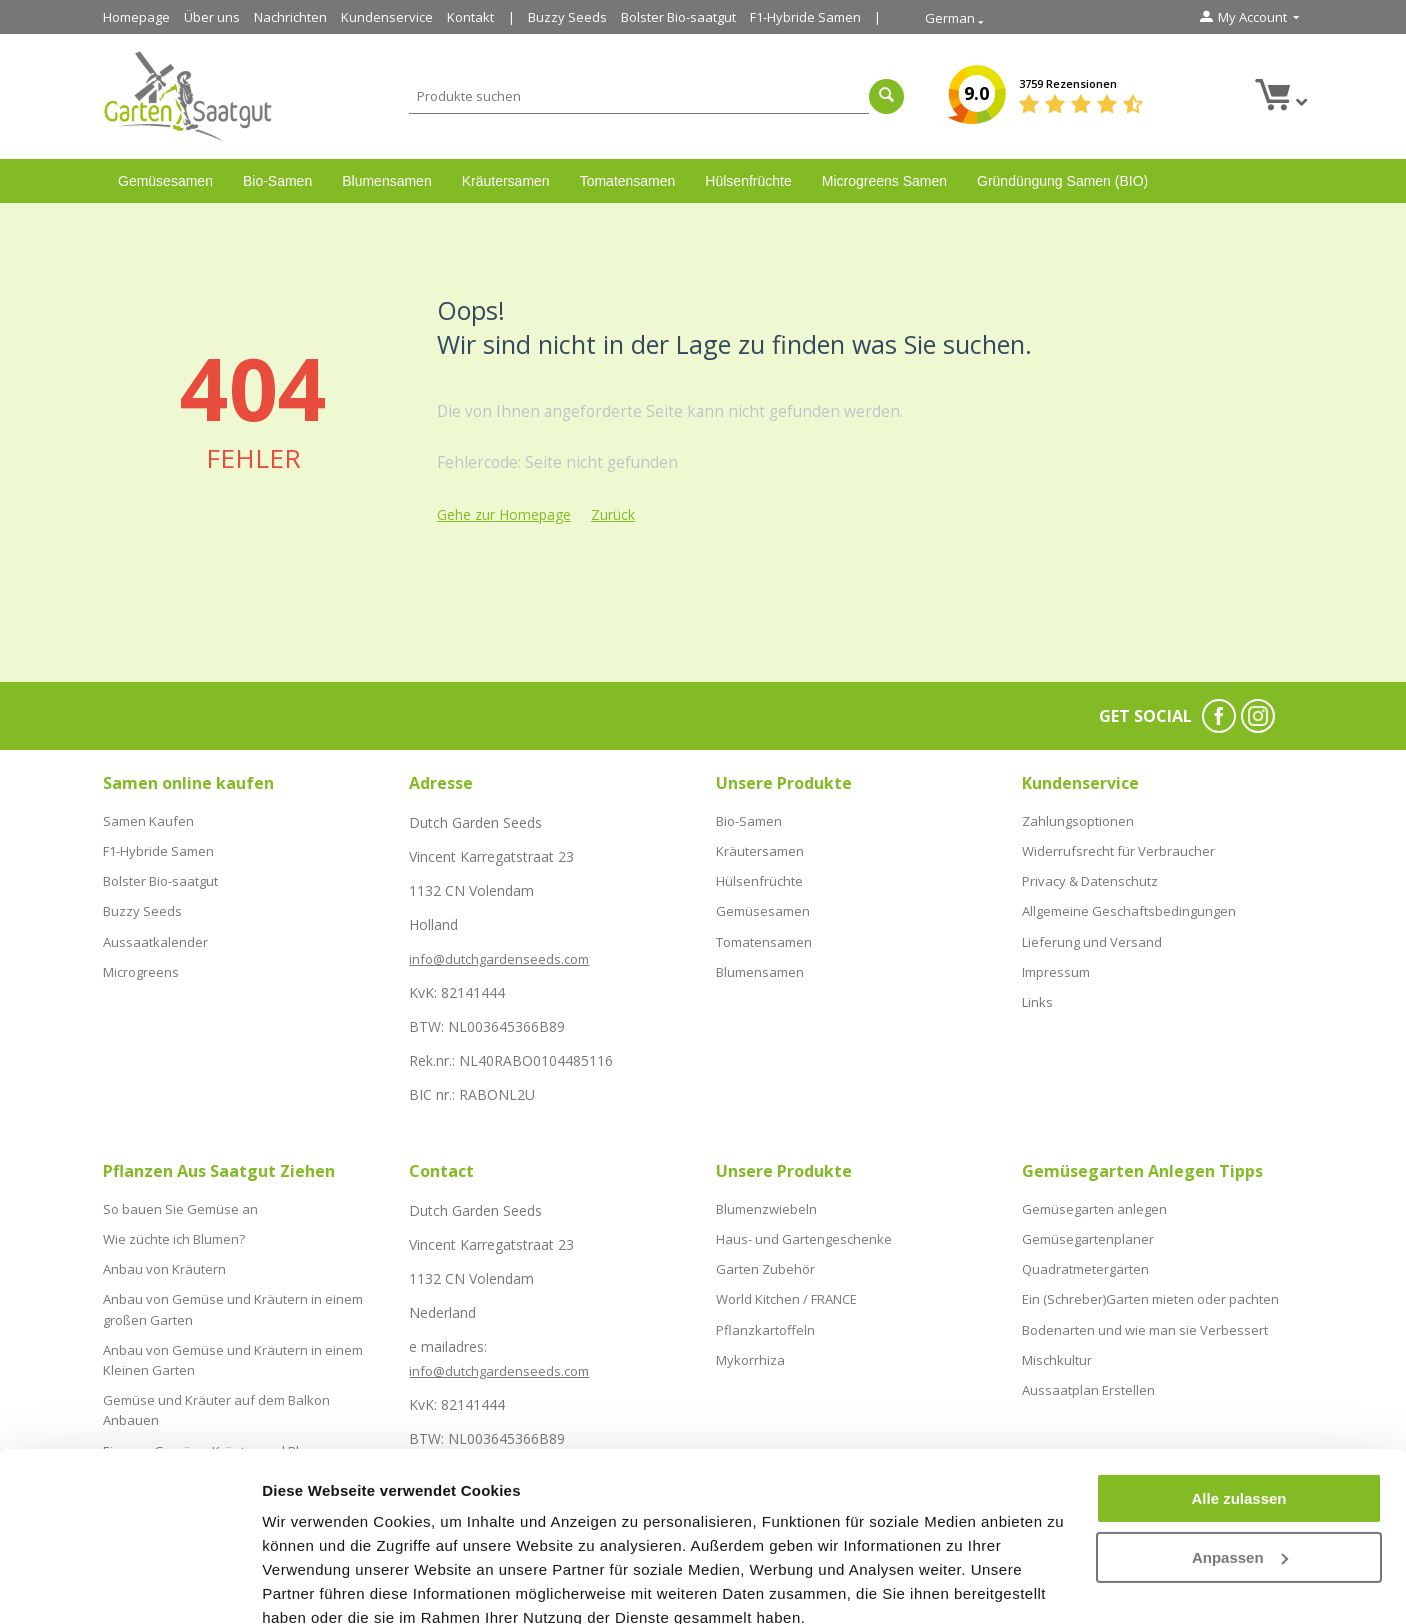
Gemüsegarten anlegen (1094, 1208)
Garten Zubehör (765, 1264)
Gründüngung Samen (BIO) (1062, 181)
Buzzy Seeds (567, 17)
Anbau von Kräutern (164, 1264)
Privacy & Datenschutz (1090, 876)
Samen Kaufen (148, 820)
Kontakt (470, 17)
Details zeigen (312, 1584)
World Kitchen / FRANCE (786, 1292)
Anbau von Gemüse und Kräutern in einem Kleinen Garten (233, 1348)
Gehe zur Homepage (504, 514)
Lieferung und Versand (1092, 932)
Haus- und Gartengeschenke (804, 1236)
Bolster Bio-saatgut (678, 17)
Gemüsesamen (165, 181)
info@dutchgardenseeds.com (499, 959)
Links (1037, 989)
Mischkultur (1057, 1349)
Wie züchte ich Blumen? (174, 1236)
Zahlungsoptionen (1078, 820)
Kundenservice (387, 17)
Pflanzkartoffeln (765, 1320)
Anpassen (1240, 1468)
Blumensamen (387, 181)
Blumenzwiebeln (766, 1208)
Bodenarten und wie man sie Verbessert (1145, 1320)
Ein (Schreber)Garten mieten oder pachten (1150, 1292)
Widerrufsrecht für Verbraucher (1118, 848)
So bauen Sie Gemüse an (180, 1208)
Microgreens (141, 961)
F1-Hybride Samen (805, 17)
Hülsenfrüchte (748, 181)
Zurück (613, 514)
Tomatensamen (628, 181)
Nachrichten (290, 17)
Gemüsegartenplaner (1088, 1236)
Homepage (136, 17)
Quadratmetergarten (1085, 1264)
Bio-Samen (277, 181)
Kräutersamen (506, 181)
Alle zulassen (1238, 1410)
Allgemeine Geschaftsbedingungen (1129, 904)
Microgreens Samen (884, 181)
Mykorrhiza (750, 1349)
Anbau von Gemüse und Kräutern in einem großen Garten (233, 1301)
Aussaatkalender (155, 932)
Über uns (212, 17)
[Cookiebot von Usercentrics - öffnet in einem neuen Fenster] (129, 1585)
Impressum (1056, 961)
